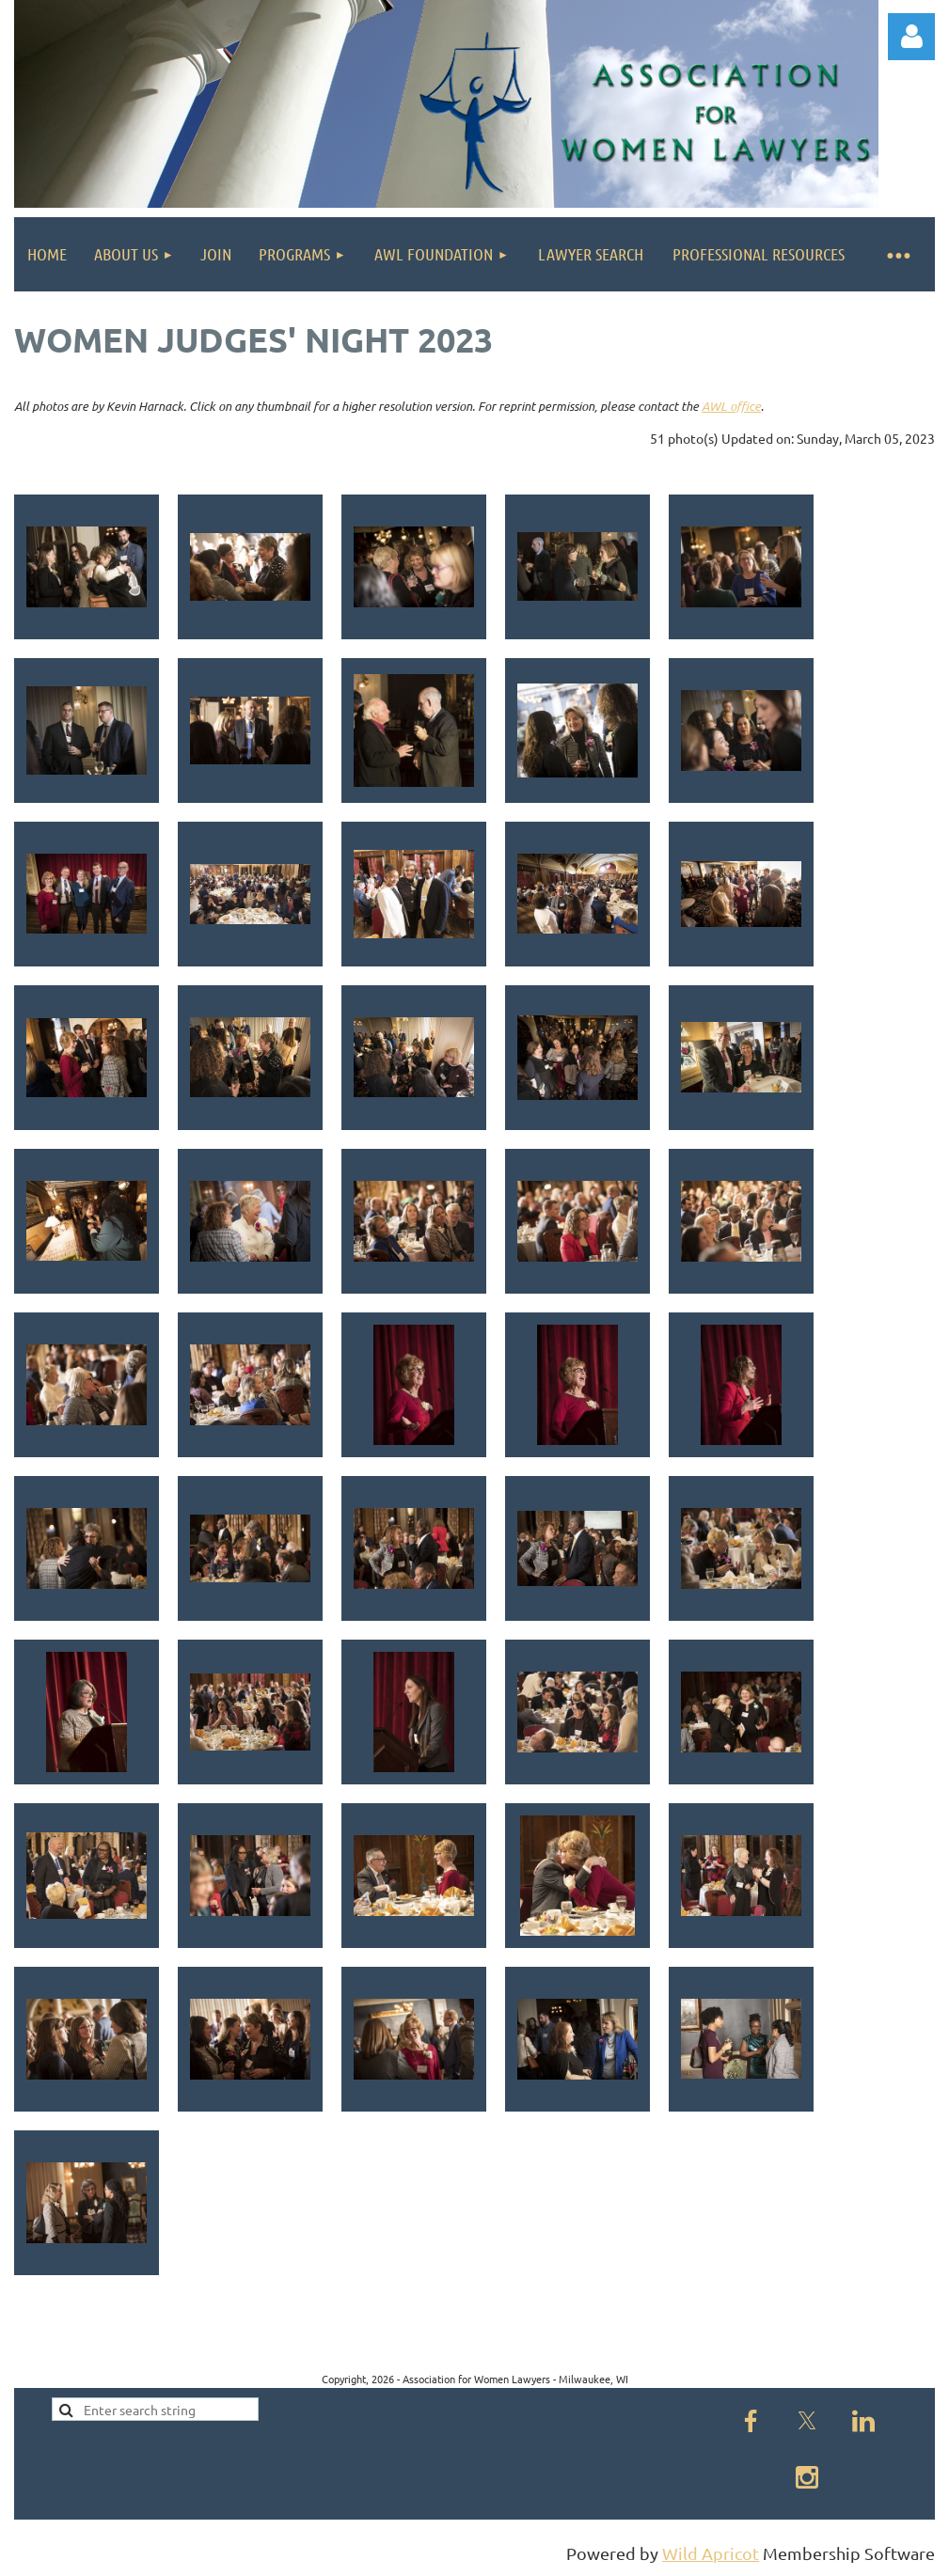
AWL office (731, 406)
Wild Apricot (710, 2553)
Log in (911, 36)
